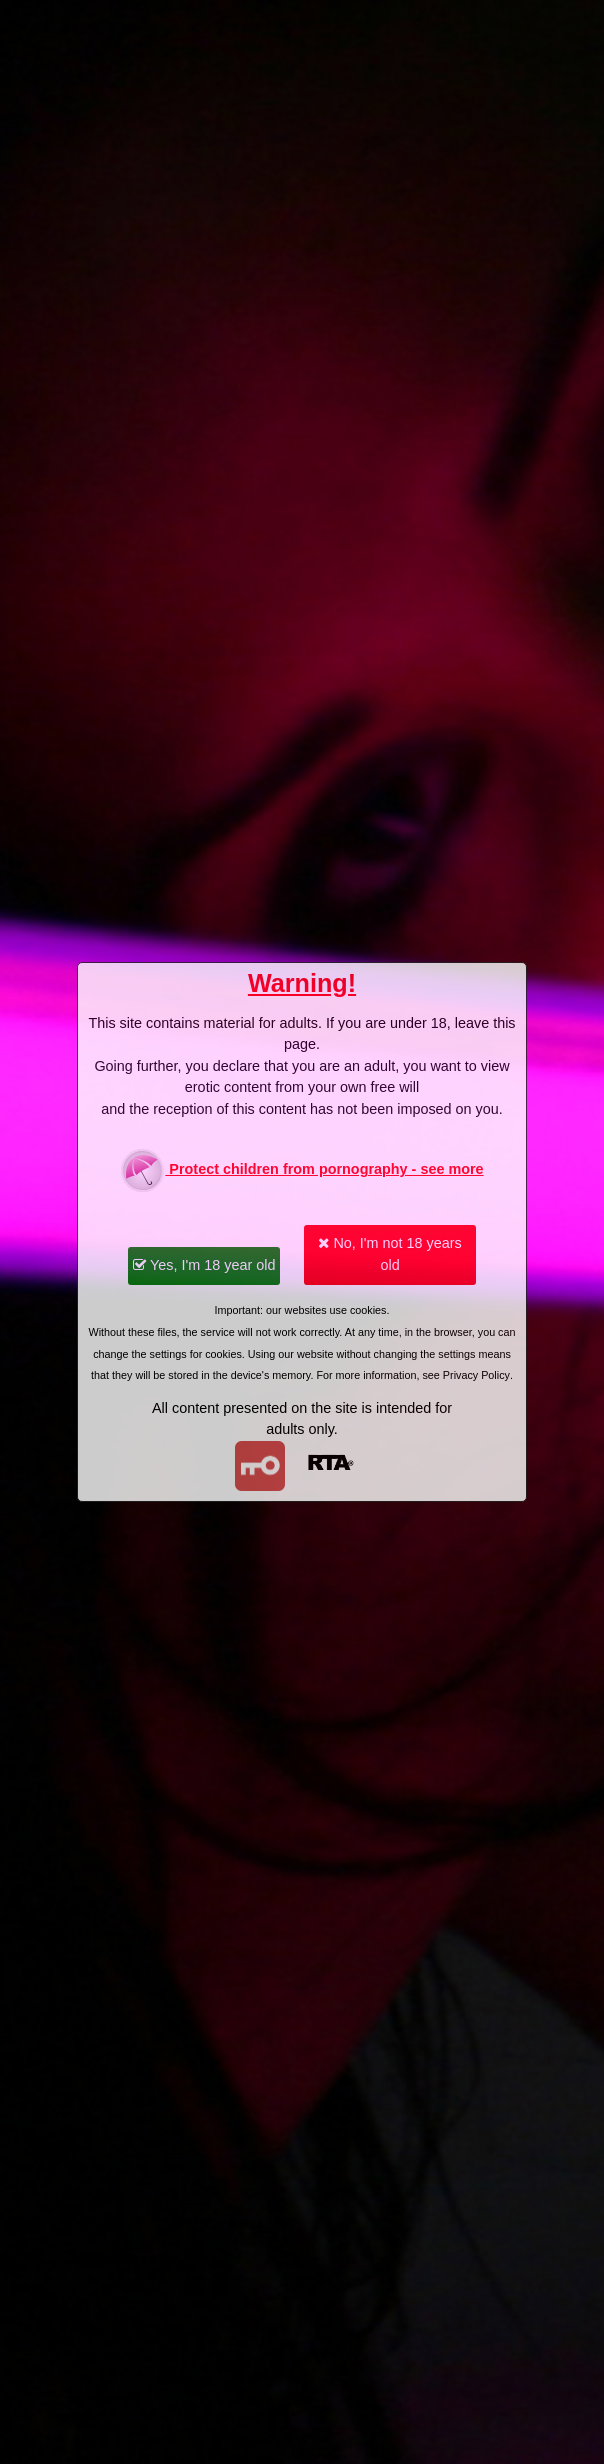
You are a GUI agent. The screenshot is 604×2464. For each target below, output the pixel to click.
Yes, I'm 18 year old (204, 1265)
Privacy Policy (476, 1375)
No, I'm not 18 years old (389, 1254)
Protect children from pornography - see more (301, 1170)
